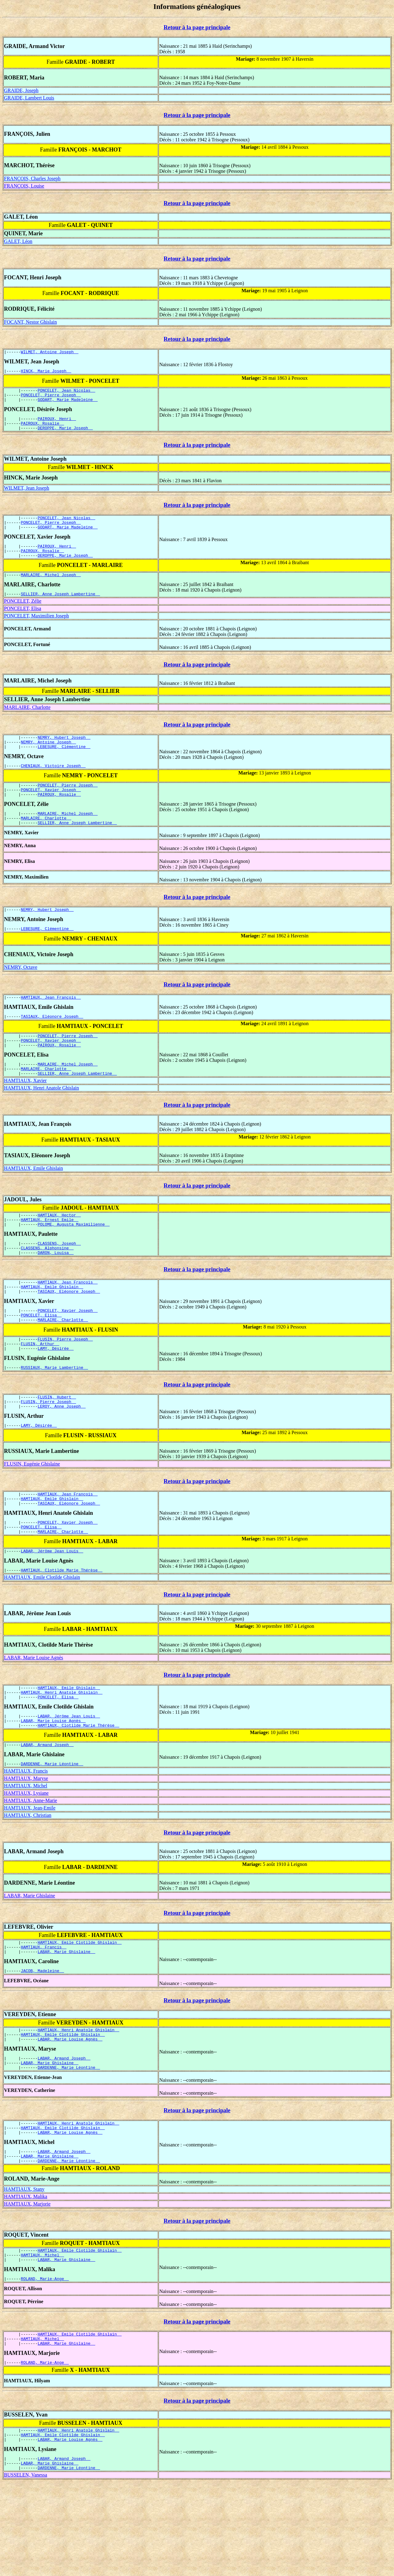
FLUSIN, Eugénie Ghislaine (32, 1515)
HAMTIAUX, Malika (25, 2277)
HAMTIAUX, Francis (26, 1837)
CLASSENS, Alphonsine (47, 1285)
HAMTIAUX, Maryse (26, 1844)
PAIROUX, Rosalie (42, 429)
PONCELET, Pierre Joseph (51, 398)
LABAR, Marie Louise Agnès (33, 1716)
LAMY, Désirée (56, 1395)
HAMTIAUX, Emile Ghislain (33, 1201)
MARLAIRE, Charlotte (27, 722)
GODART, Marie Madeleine (68, 404)
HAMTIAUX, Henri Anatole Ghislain (41, 1121)
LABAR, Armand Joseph (47, 1810)
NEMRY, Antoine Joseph (48, 758)
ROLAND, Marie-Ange (45, 2363)
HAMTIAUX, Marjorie (27, 2285)
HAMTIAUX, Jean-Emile (29, 1874)
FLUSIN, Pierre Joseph (65, 1384)
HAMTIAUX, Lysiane (26, 1859)
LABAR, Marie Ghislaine (29, 1962)
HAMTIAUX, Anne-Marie (30, 1867)
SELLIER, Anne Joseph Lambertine (60, 608)
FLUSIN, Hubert (57, 1446)
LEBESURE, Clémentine (64, 764)
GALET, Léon (18, 241)
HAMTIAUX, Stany (24, 2270)
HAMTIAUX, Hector (59, 1249)
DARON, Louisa (56, 1291)
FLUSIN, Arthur (40, 1390)
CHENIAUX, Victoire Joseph (53, 784)
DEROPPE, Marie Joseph (65, 435)
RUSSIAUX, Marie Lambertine (54, 1415)
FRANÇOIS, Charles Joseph (32, 178)
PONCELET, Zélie (22, 615)
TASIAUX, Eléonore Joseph (52, 1044)
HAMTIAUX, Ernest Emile (49, 1254)
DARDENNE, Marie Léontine (52, 1830)
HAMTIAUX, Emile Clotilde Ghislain (42, 1636)
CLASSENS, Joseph (59, 1280)
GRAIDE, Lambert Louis (29, 97)
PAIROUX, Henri (57, 424)
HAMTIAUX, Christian (27, 1881)
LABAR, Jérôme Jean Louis (52, 1609)
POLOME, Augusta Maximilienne (74, 1260)
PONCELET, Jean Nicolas (66, 393)
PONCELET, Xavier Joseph (51, 810)
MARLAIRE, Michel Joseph (51, 588)
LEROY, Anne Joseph (62, 1457)
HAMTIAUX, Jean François (51, 1024)
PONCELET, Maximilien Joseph (36, 630)
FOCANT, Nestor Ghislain (30, 322)
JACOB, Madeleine (42, 2041)
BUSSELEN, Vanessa (25, 2569)
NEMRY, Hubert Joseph (64, 753)
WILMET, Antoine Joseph (49, 352)
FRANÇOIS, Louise (24, 185)
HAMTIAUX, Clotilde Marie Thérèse (62, 1629)
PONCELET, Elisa (22, 623)
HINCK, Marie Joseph (46, 372)
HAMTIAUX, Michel (25, 1852)
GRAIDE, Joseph (21, 90)
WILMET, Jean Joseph (26, 495)
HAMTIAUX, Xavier (25, 1113)
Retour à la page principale (197, 27)
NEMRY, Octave (20, 993)
